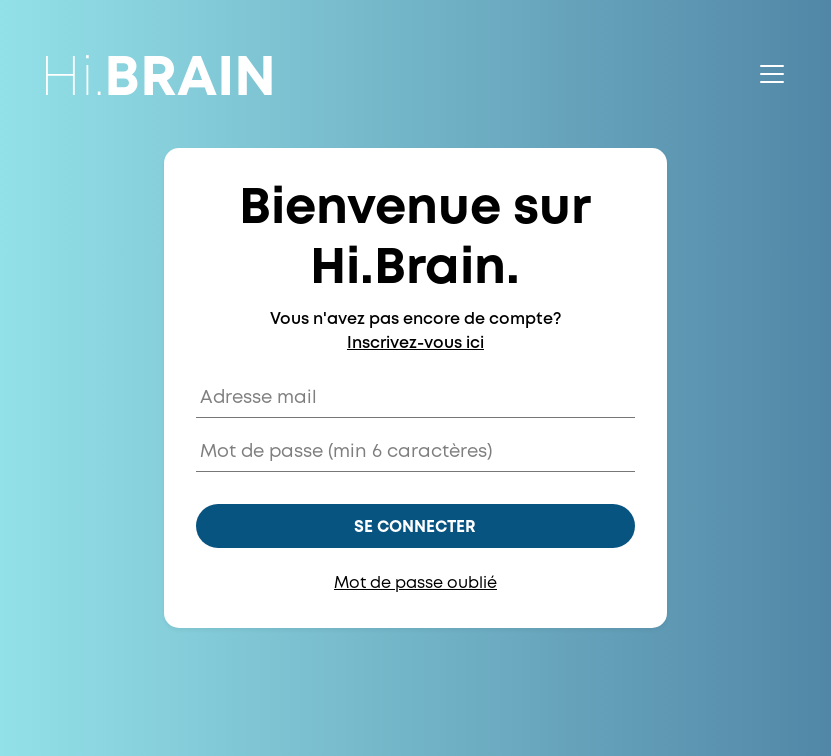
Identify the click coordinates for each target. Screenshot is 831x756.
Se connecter (415, 527)
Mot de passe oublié (415, 583)
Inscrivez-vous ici (415, 343)
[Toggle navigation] (772, 74)
